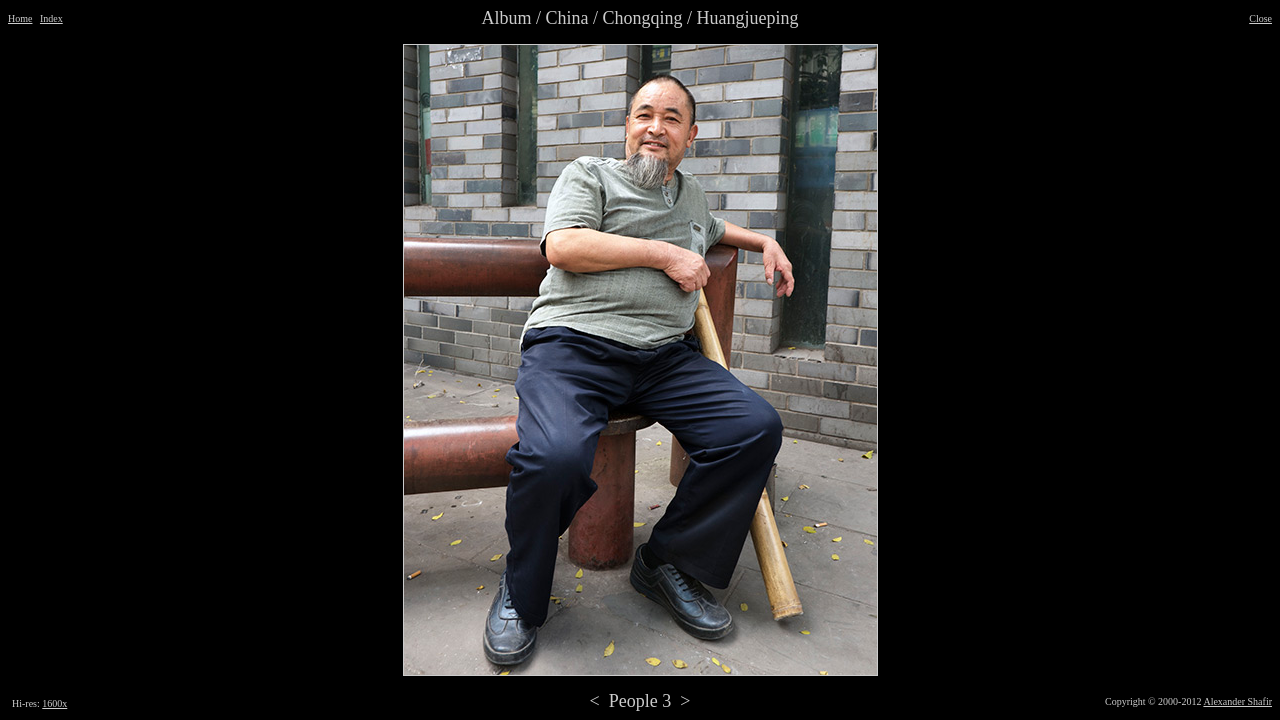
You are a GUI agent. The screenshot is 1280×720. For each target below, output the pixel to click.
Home (20, 18)
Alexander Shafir (1237, 701)
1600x (54, 703)
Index (51, 18)
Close (1260, 18)
